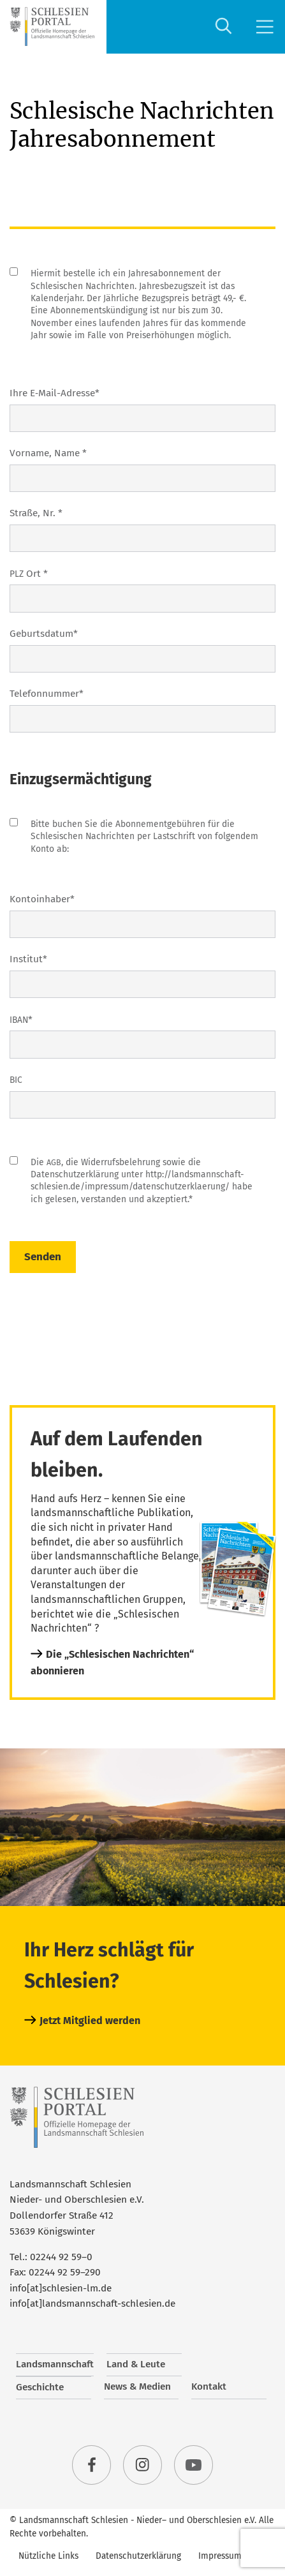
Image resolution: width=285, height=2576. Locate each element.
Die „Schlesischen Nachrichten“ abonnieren (112, 1662)
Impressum (220, 2555)
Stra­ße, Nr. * (36, 513)
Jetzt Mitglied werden (90, 2020)
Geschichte (40, 2387)
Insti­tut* (28, 959)
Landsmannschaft (55, 2364)
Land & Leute (135, 2364)
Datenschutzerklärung (138, 2555)
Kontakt (208, 2386)
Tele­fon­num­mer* (47, 693)
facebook (92, 2465)
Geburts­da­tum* (44, 633)
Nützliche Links (48, 2555)
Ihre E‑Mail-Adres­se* (54, 393)
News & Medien (137, 2386)
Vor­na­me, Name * (48, 453)
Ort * (29, 573)
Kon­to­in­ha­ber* (42, 899)
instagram (143, 2465)
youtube (194, 2465)
